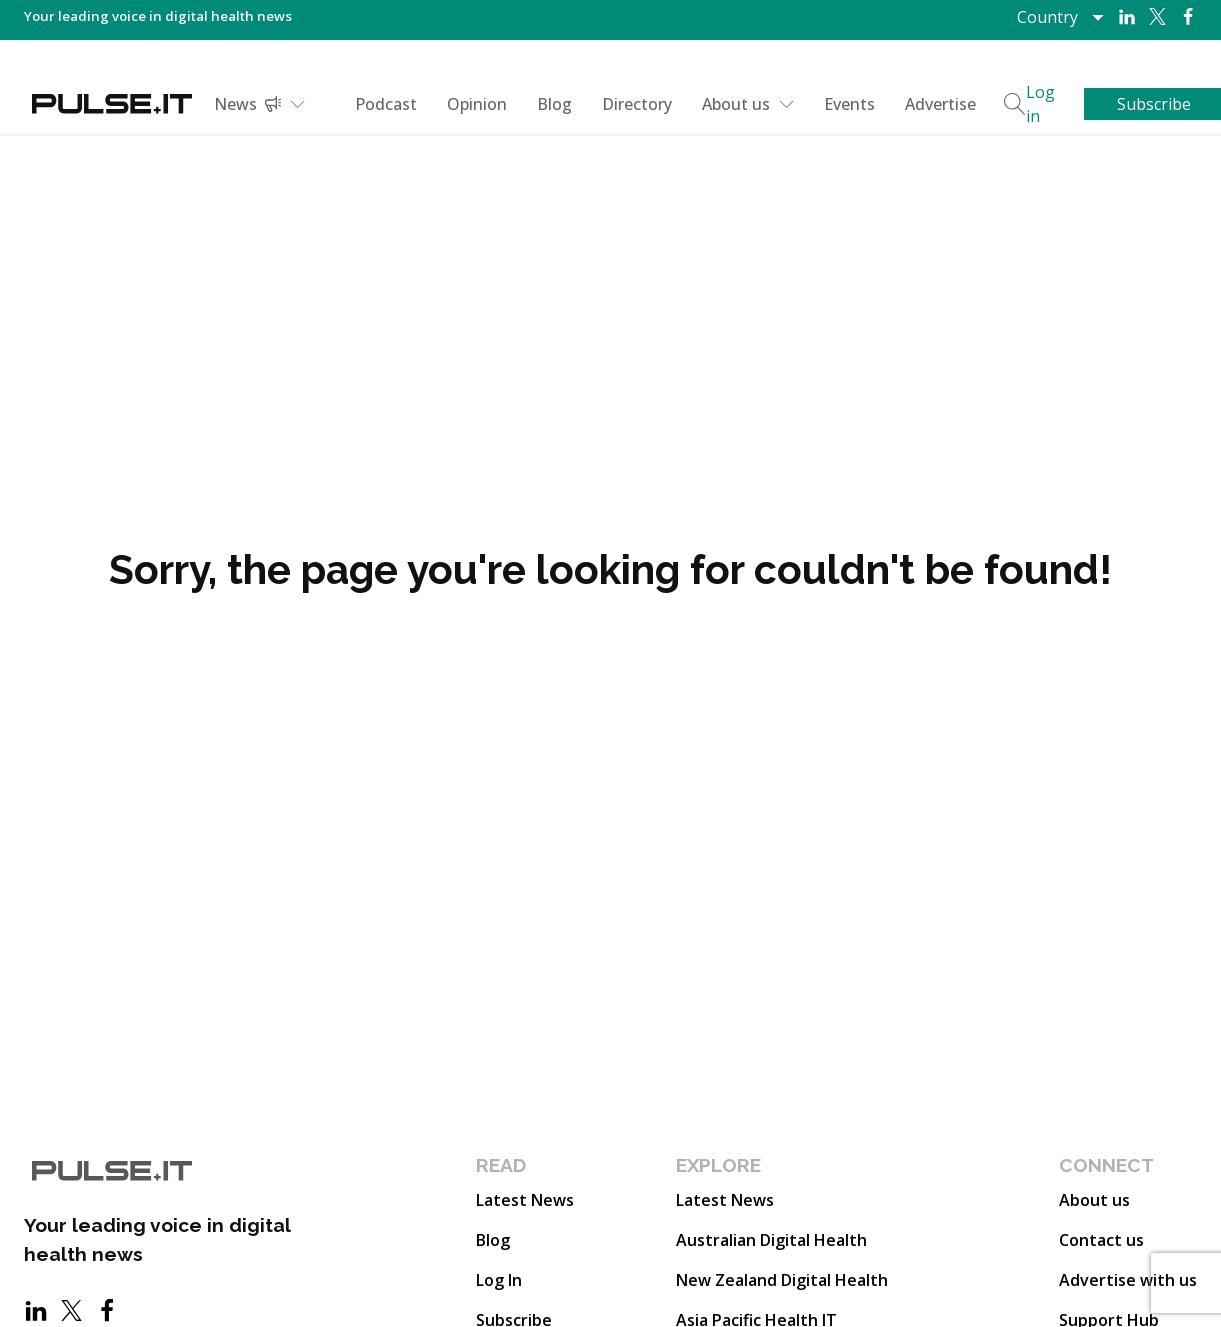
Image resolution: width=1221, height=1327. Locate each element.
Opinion (477, 104)
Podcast (386, 104)
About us (748, 104)
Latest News (525, 1200)
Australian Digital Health (771, 1240)
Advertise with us (1128, 1280)
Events (849, 104)
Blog (554, 104)
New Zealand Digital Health (782, 1280)
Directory (637, 104)
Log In (499, 1280)
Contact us (1101, 1240)
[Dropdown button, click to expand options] (1059, 17)
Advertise (940, 104)
